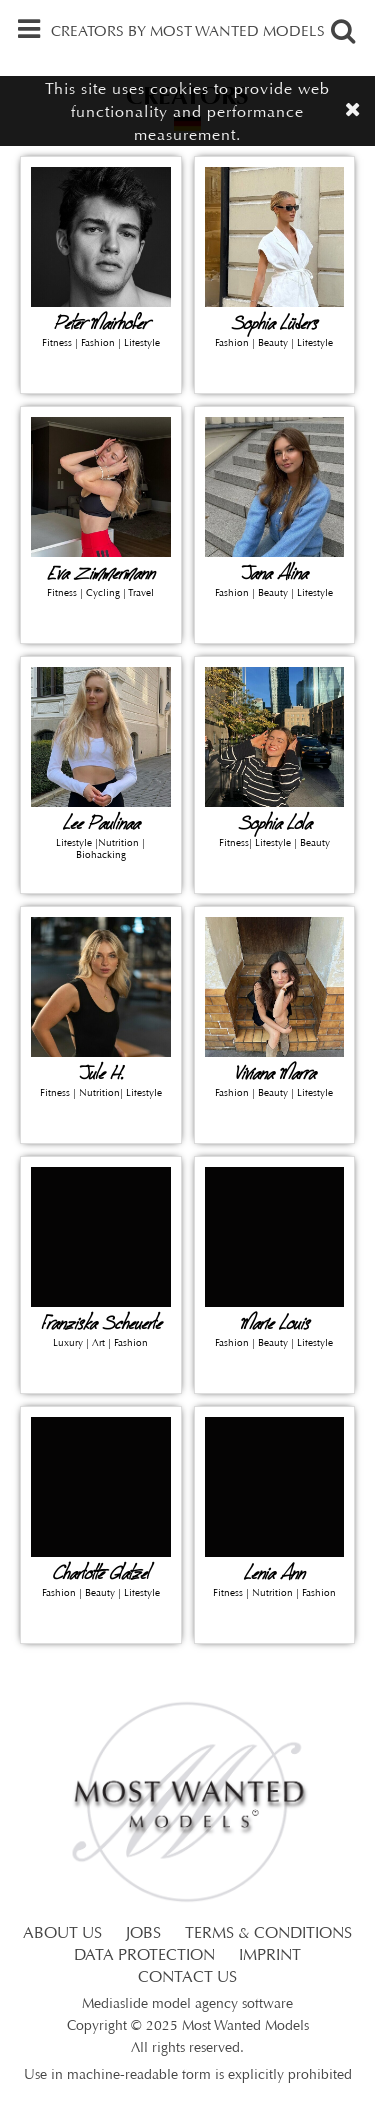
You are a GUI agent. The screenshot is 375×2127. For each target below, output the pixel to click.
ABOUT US (62, 1934)
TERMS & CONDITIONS (268, 1934)
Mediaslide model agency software (187, 2004)
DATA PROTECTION (144, 1956)
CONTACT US (187, 1978)
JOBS (143, 1934)
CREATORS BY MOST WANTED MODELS (188, 32)
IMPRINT (270, 1956)
